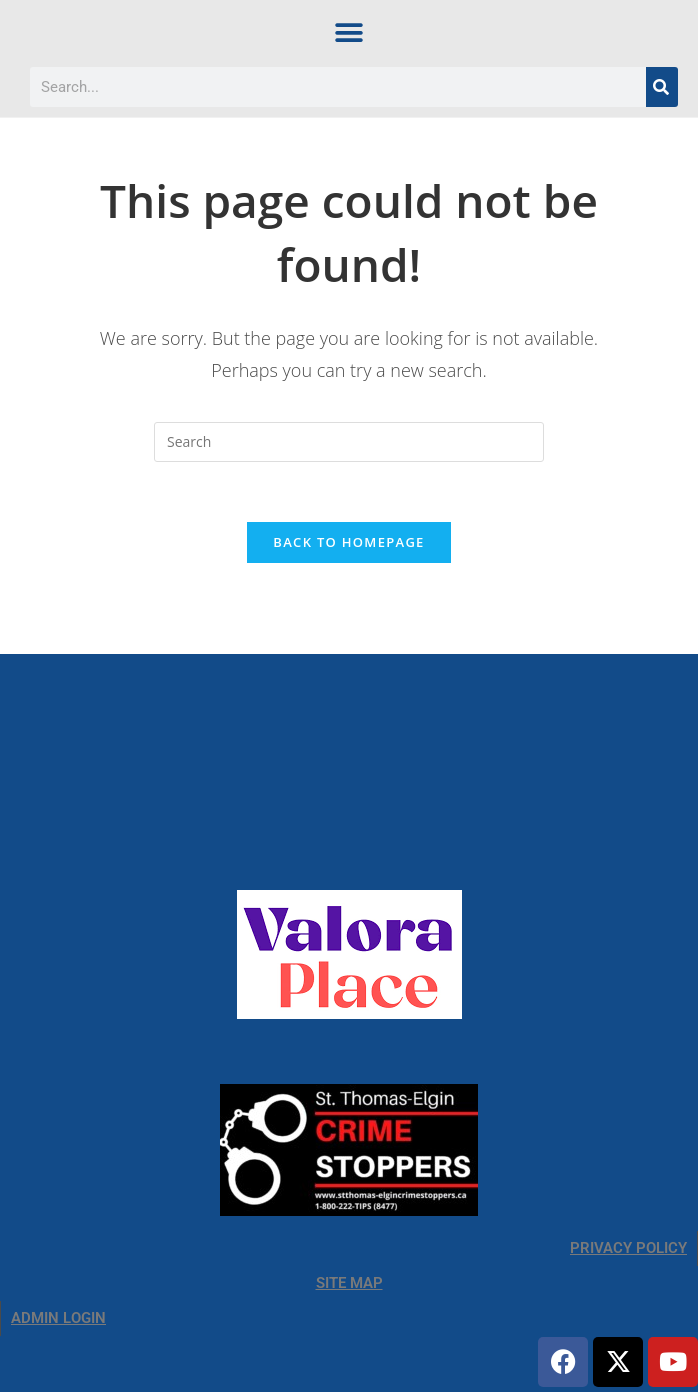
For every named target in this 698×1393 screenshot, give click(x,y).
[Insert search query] (349, 442)
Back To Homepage (348, 543)
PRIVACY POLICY (628, 1249)
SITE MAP (349, 1284)
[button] (349, 32)
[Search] (662, 87)
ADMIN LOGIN (58, 1319)
